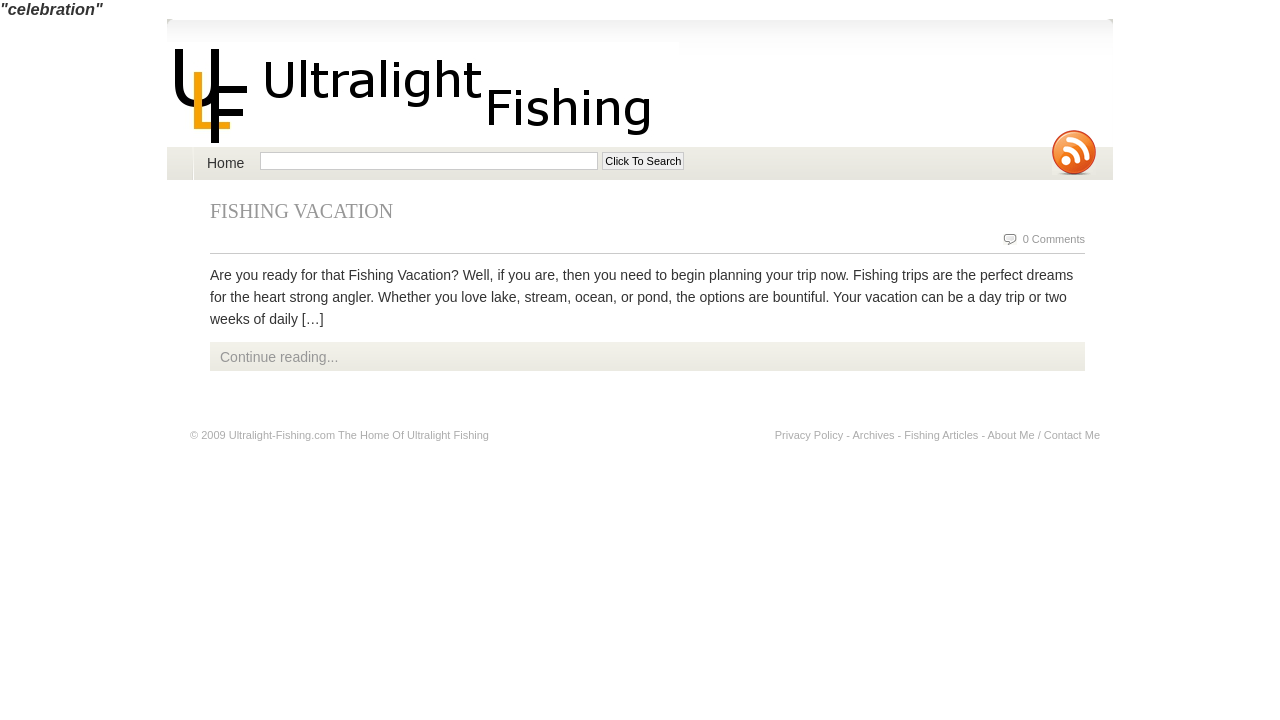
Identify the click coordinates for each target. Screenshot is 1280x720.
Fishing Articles (941, 435)
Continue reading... (279, 357)
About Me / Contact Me (1044, 435)
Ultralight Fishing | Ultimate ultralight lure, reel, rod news (423, 94)
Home (225, 163)
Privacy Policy (809, 435)
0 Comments (1054, 239)
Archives (873, 435)
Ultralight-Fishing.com (282, 435)
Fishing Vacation (301, 211)
